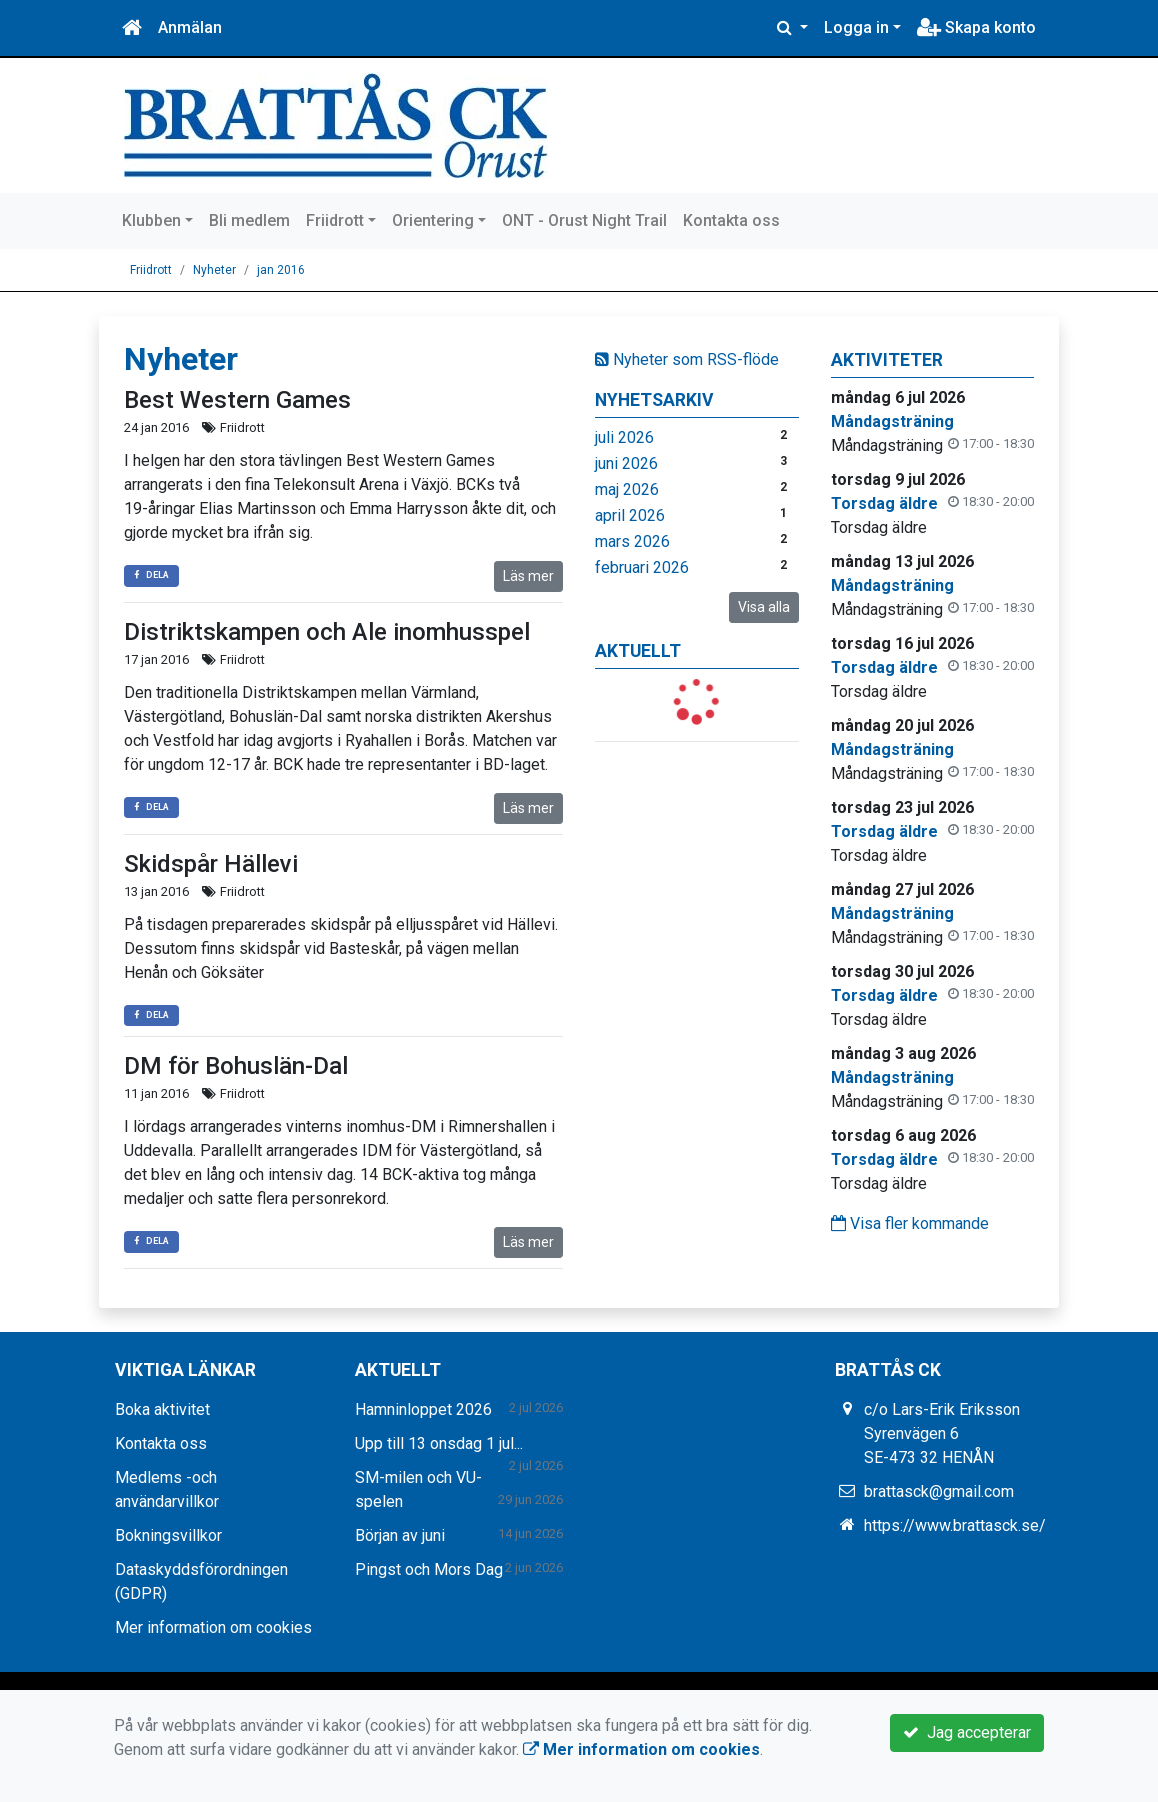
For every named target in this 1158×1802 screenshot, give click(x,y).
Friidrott (335, 220)
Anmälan (190, 27)
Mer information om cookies (213, 1627)
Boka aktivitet (162, 1409)
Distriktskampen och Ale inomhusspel (327, 632)
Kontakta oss (731, 220)
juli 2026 (624, 437)
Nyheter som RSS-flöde (687, 359)
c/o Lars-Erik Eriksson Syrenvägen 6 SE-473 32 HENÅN (942, 1433)
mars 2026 (632, 541)
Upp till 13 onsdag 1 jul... (439, 1443)
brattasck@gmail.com (939, 1491)
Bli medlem (249, 220)
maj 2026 (627, 489)
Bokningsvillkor (168, 1535)
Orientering (433, 220)
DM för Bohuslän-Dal (236, 1066)
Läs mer (528, 576)
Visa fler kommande (910, 1223)
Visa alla (764, 607)
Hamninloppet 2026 (423, 1409)
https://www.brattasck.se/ (955, 1525)
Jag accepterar (967, 1732)
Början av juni (400, 1535)
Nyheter (214, 270)
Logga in (856, 27)
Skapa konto (976, 27)
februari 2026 (642, 567)
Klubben (151, 220)
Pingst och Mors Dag (429, 1569)
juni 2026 (626, 463)
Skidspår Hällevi (211, 864)
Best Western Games (237, 400)
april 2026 (630, 515)
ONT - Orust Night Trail (584, 220)
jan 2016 (281, 270)
